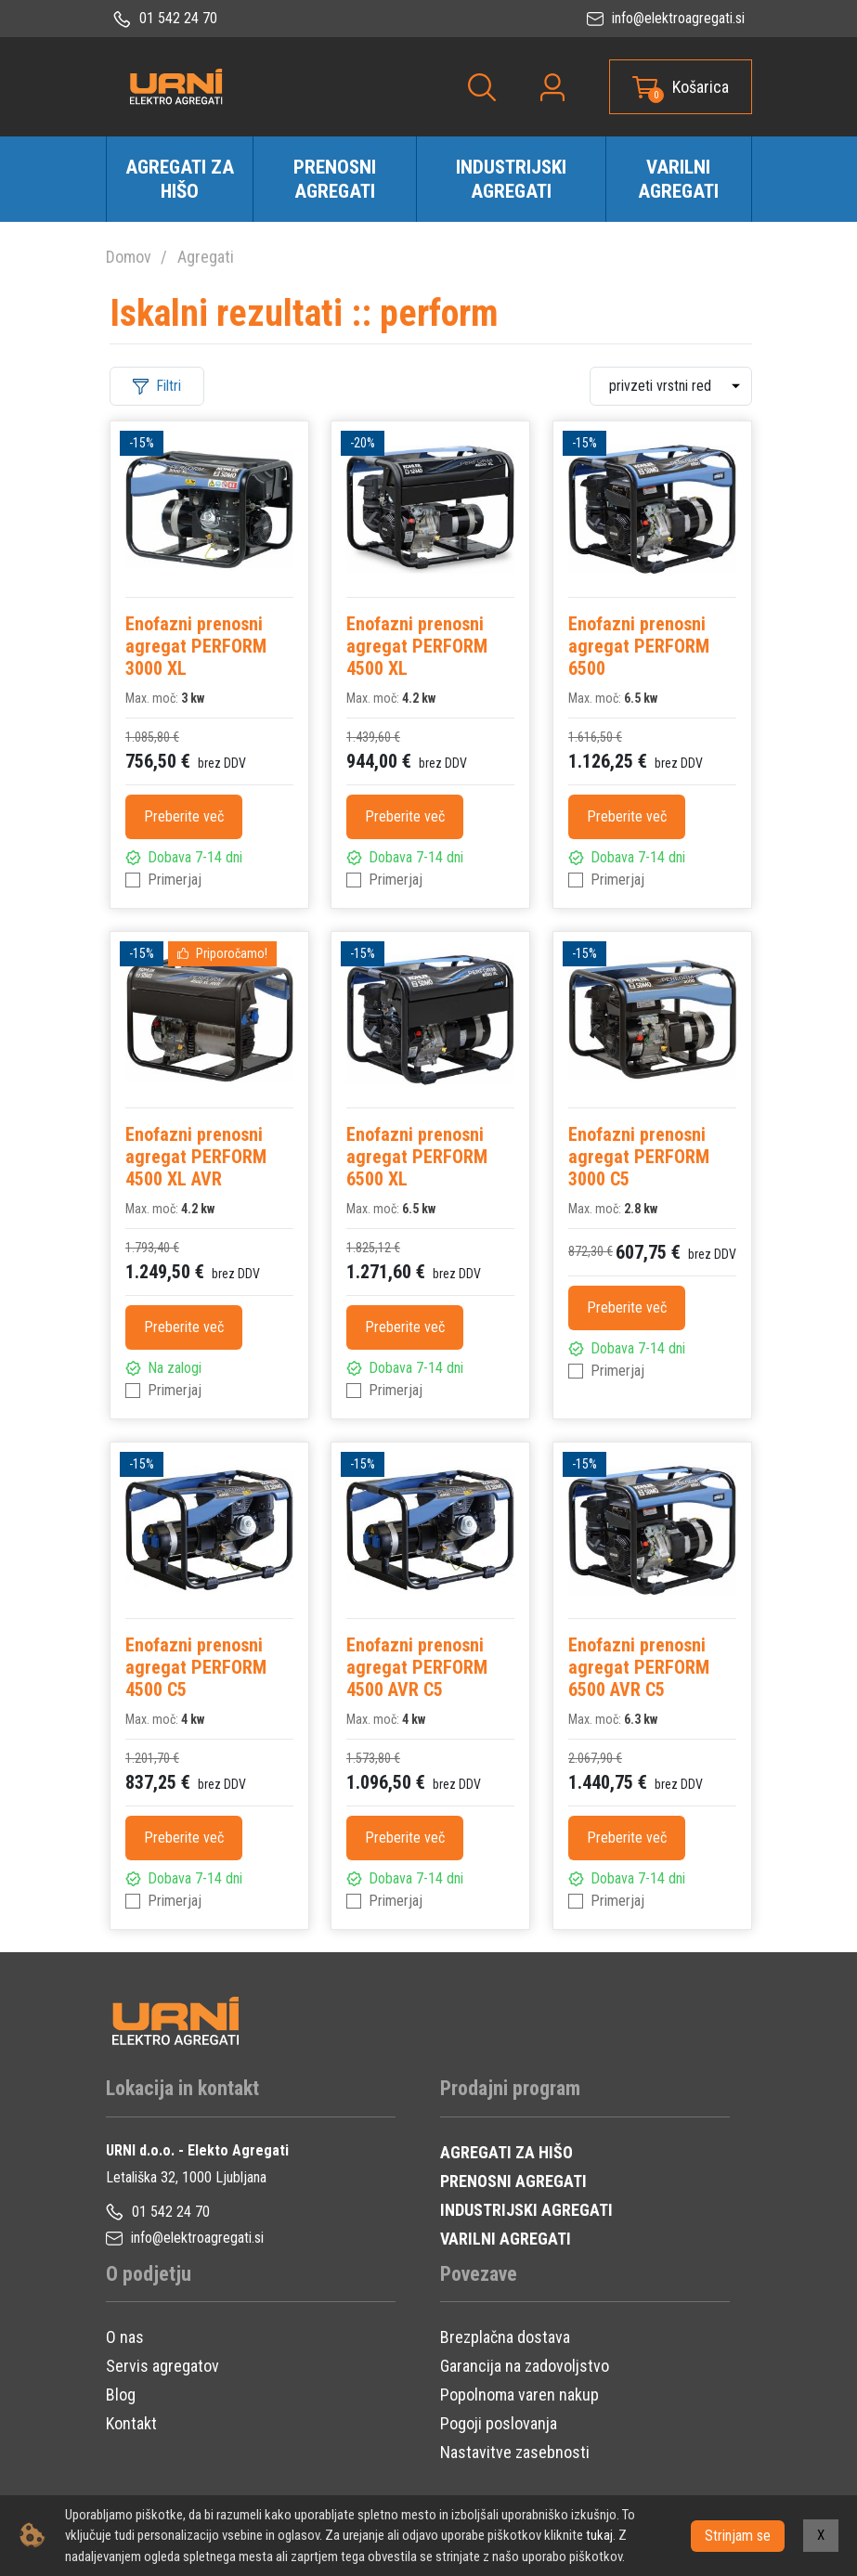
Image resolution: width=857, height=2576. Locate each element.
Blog (121, 2394)
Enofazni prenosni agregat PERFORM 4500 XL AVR (195, 1156)
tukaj (599, 2535)
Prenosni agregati (334, 179)
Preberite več (184, 816)
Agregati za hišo (179, 179)
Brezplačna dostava (505, 2337)
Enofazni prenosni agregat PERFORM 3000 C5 (638, 1156)
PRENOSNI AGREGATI (513, 2181)
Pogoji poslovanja (498, 2423)
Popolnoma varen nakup (519, 2394)
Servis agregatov (162, 2365)
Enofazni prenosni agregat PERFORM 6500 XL (416, 1156)
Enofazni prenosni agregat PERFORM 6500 (638, 646)
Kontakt (131, 2423)
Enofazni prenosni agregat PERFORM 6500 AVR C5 (638, 1667)
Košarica (700, 87)
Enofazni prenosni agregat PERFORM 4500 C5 (195, 1667)
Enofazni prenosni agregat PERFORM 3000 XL (195, 646)
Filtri (157, 386)
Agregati (205, 256)
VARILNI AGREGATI (505, 2238)
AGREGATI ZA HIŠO (506, 2152)
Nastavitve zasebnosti (515, 2452)
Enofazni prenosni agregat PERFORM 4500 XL (416, 646)
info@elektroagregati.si (666, 18)
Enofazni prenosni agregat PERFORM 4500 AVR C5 (416, 1667)
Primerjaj (174, 879)
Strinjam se (738, 2535)
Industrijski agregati (511, 179)
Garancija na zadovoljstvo (524, 2365)
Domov (128, 256)
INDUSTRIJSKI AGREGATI (526, 2210)
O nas (125, 2337)
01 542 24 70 (165, 18)
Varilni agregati (678, 179)
